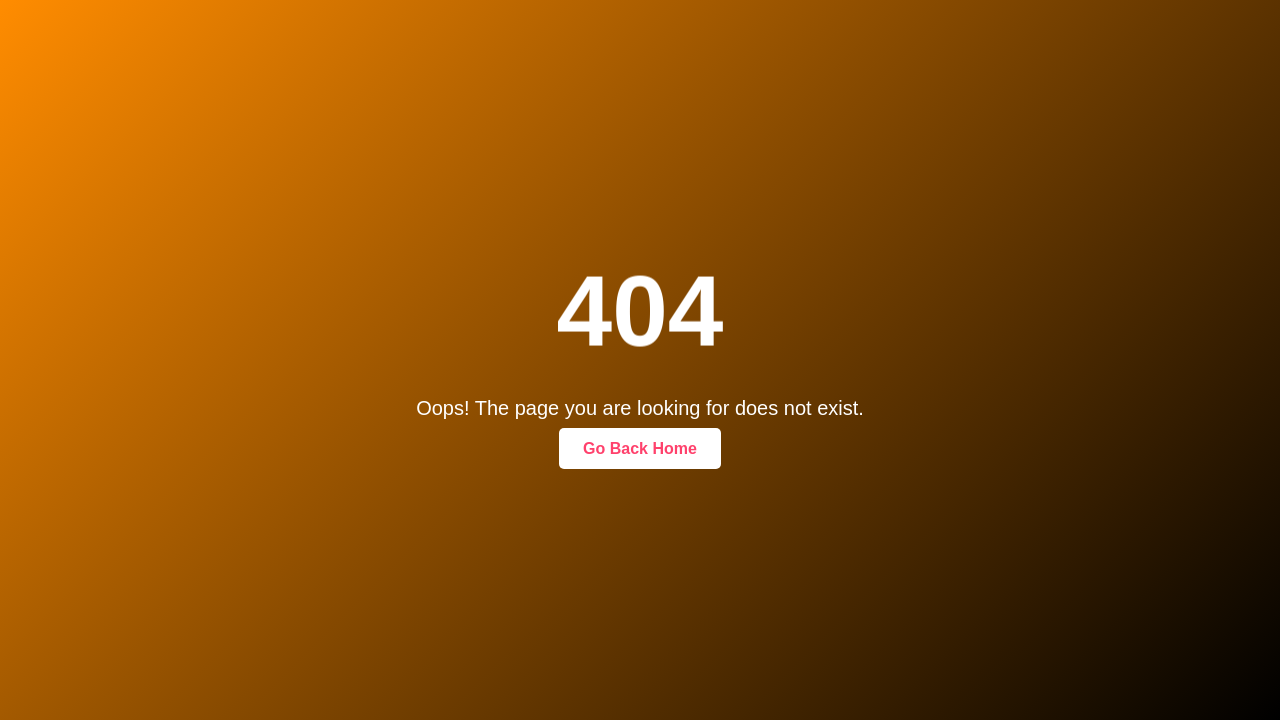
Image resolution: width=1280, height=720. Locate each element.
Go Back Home (640, 448)
